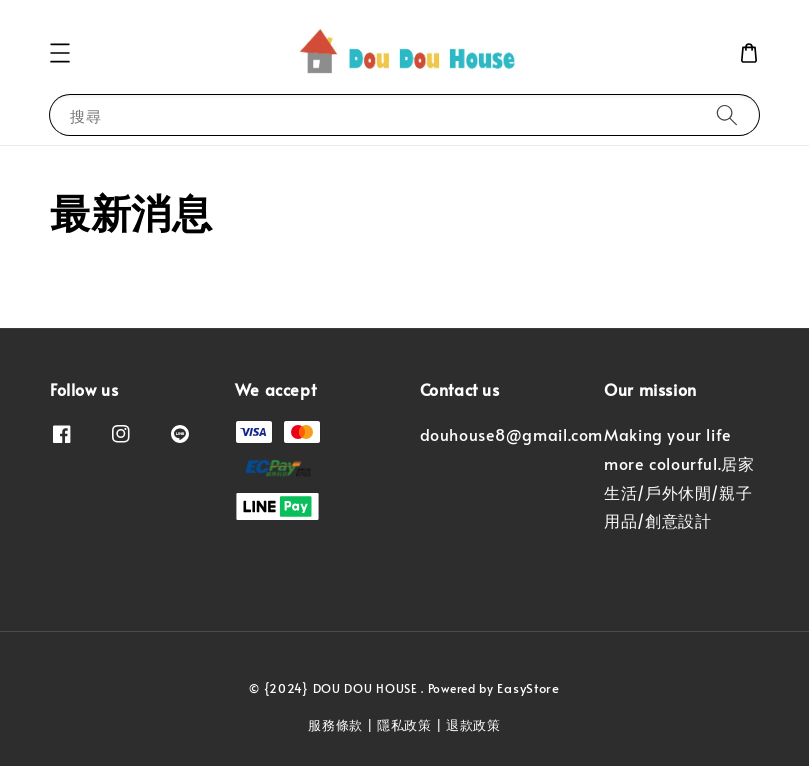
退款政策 (473, 725)
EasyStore (528, 688)
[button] (60, 53)
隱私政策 (404, 725)
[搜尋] (727, 114)
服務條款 (335, 725)
